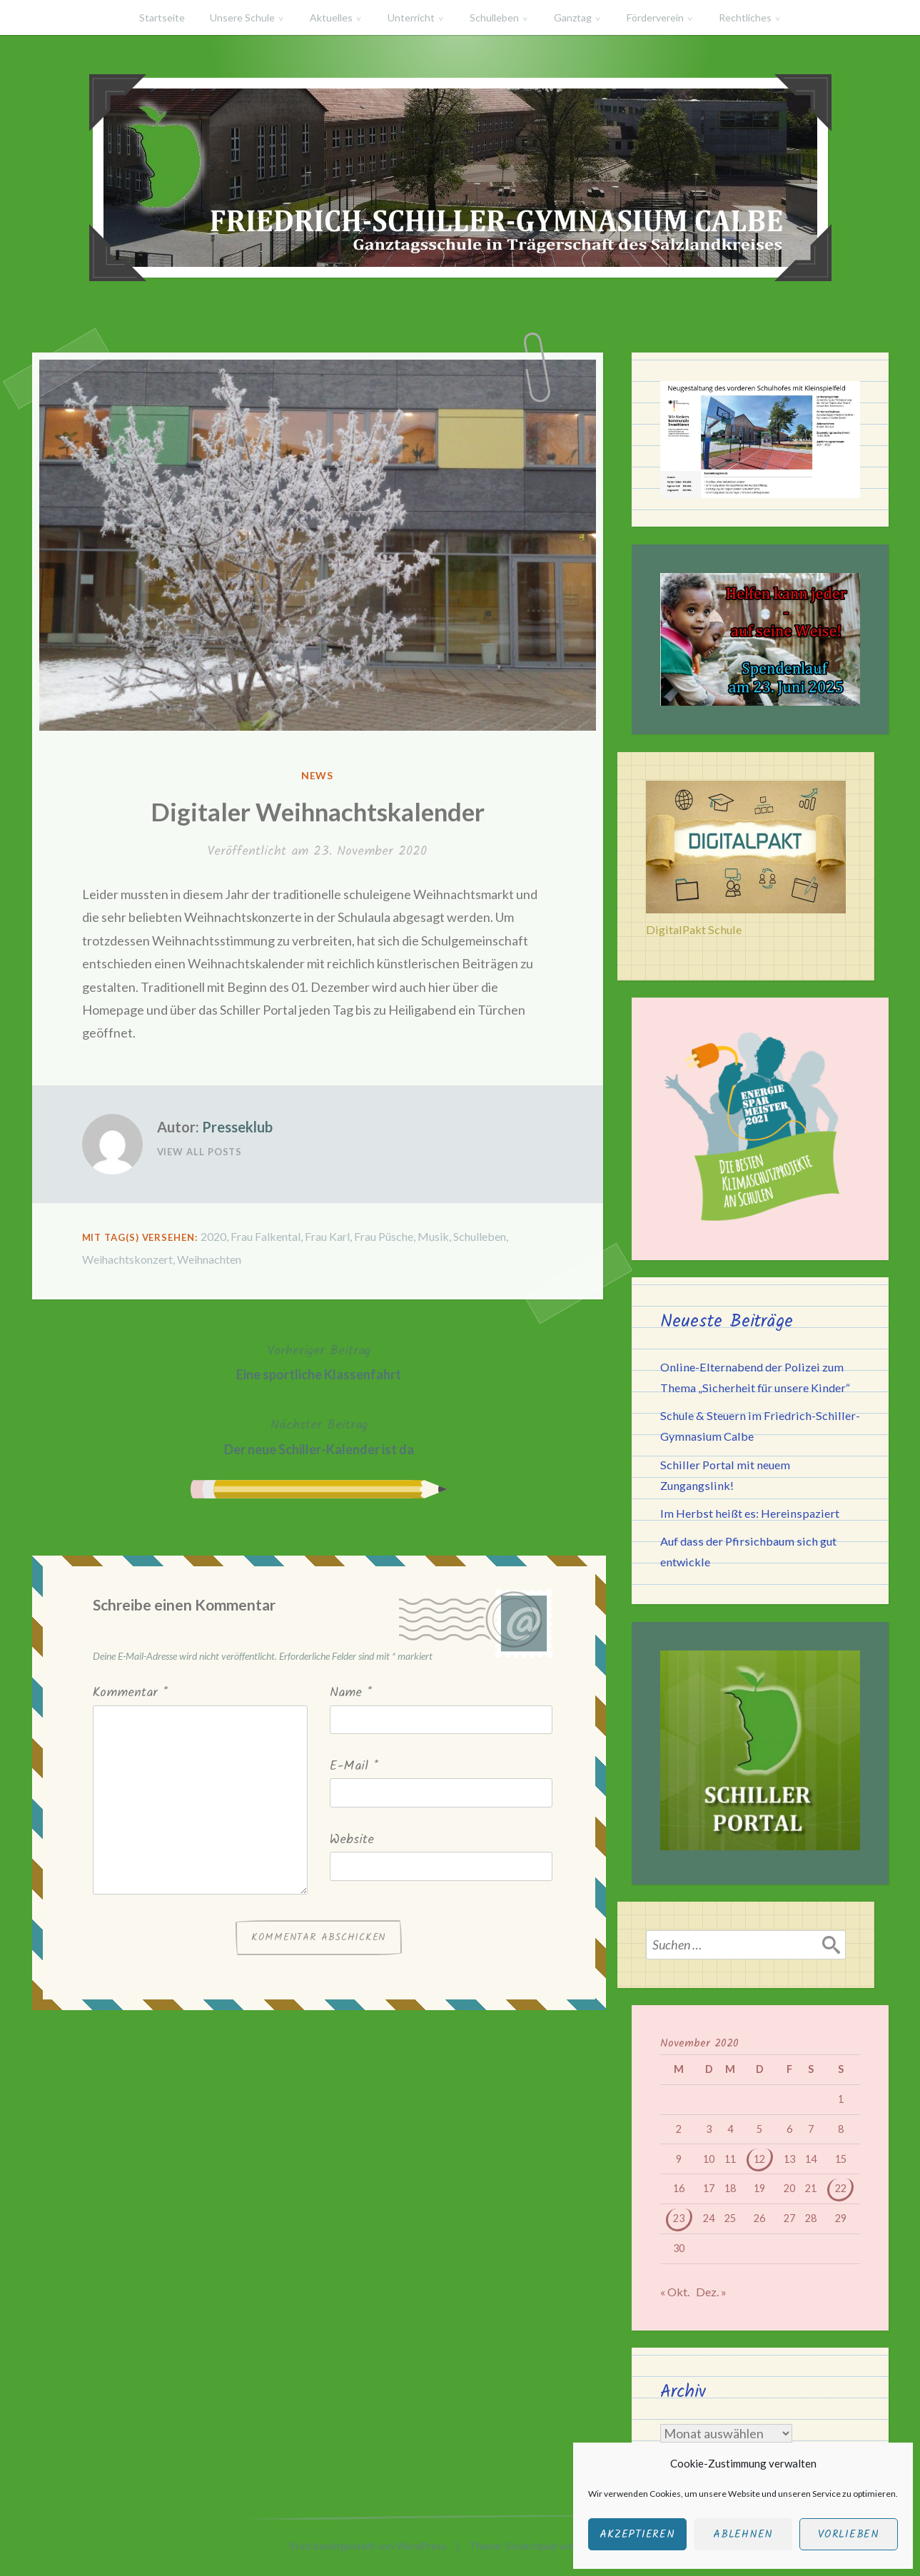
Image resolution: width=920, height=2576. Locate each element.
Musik (433, 1236)
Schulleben (494, 17)
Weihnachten (209, 1259)
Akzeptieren (637, 2534)
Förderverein (655, 17)
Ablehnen (743, 2534)
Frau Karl (327, 1236)
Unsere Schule (242, 17)
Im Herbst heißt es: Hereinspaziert (749, 1513)
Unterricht (411, 17)
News (317, 775)
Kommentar (130, 1693)
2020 (213, 1236)
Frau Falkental (265, 1236)
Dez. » (711, 2291)
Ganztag (573, 17)
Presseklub (237, 1126)
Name (351, 1693)
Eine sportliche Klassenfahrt (318, 1361)
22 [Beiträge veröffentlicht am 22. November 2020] (840, 2188)
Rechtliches (745, 17)
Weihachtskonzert (127, 1259)
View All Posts (200, 1151)
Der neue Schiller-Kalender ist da (319, 1435)
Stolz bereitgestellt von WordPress (368, 2546)
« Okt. (674, 2291)
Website (352, 1840)
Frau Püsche (383, 1236)
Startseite (162, 17)
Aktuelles (331, 17)
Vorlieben (848, 2534)
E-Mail (354, 1766)
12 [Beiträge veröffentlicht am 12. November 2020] (759, 2159)
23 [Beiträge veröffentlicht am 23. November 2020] (678, 2218)
